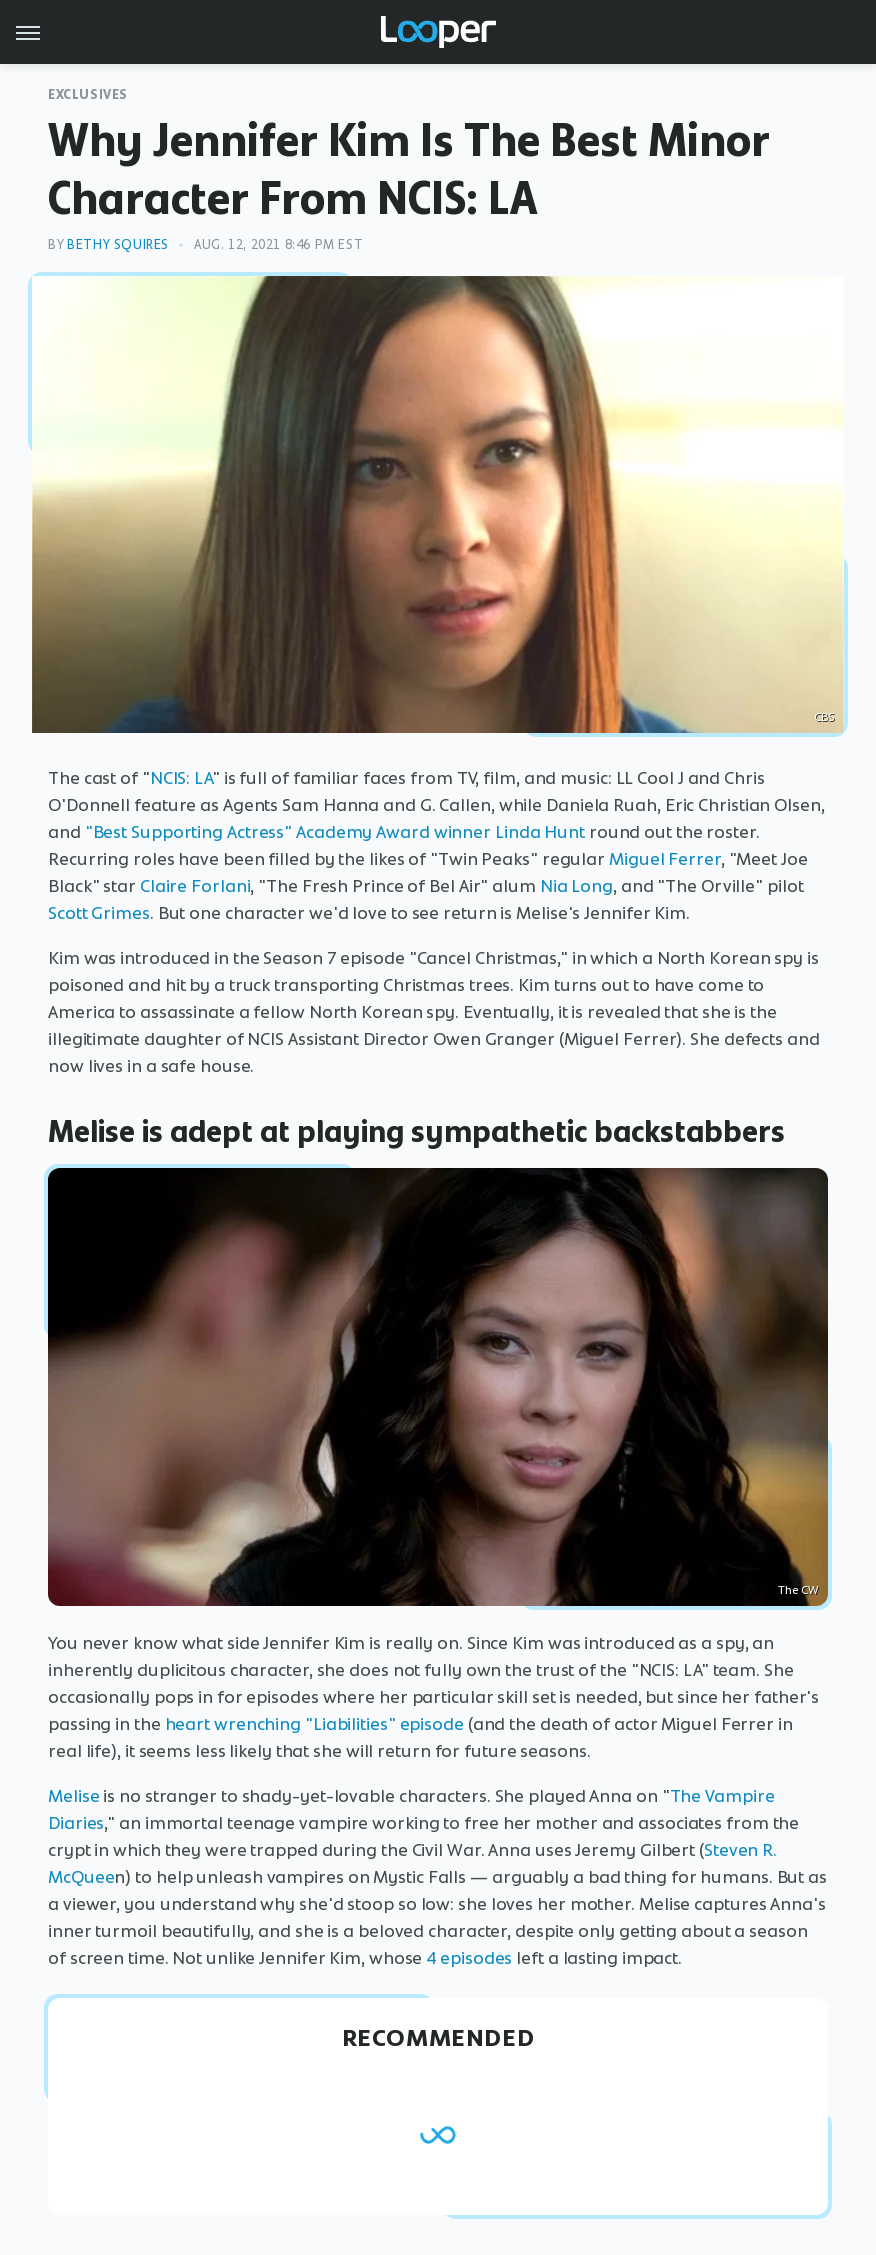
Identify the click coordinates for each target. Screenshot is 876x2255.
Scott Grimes (99, 913)
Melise (73, 1796)
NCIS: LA (181, 778)
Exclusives (88, 94)
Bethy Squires (118, 244)
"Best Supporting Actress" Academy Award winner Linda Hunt (335, 832)
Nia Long (576, 886)
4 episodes (469, 1958)
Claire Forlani (195, 886)
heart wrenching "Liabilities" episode (314, 1724)
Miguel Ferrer (665, 859)
